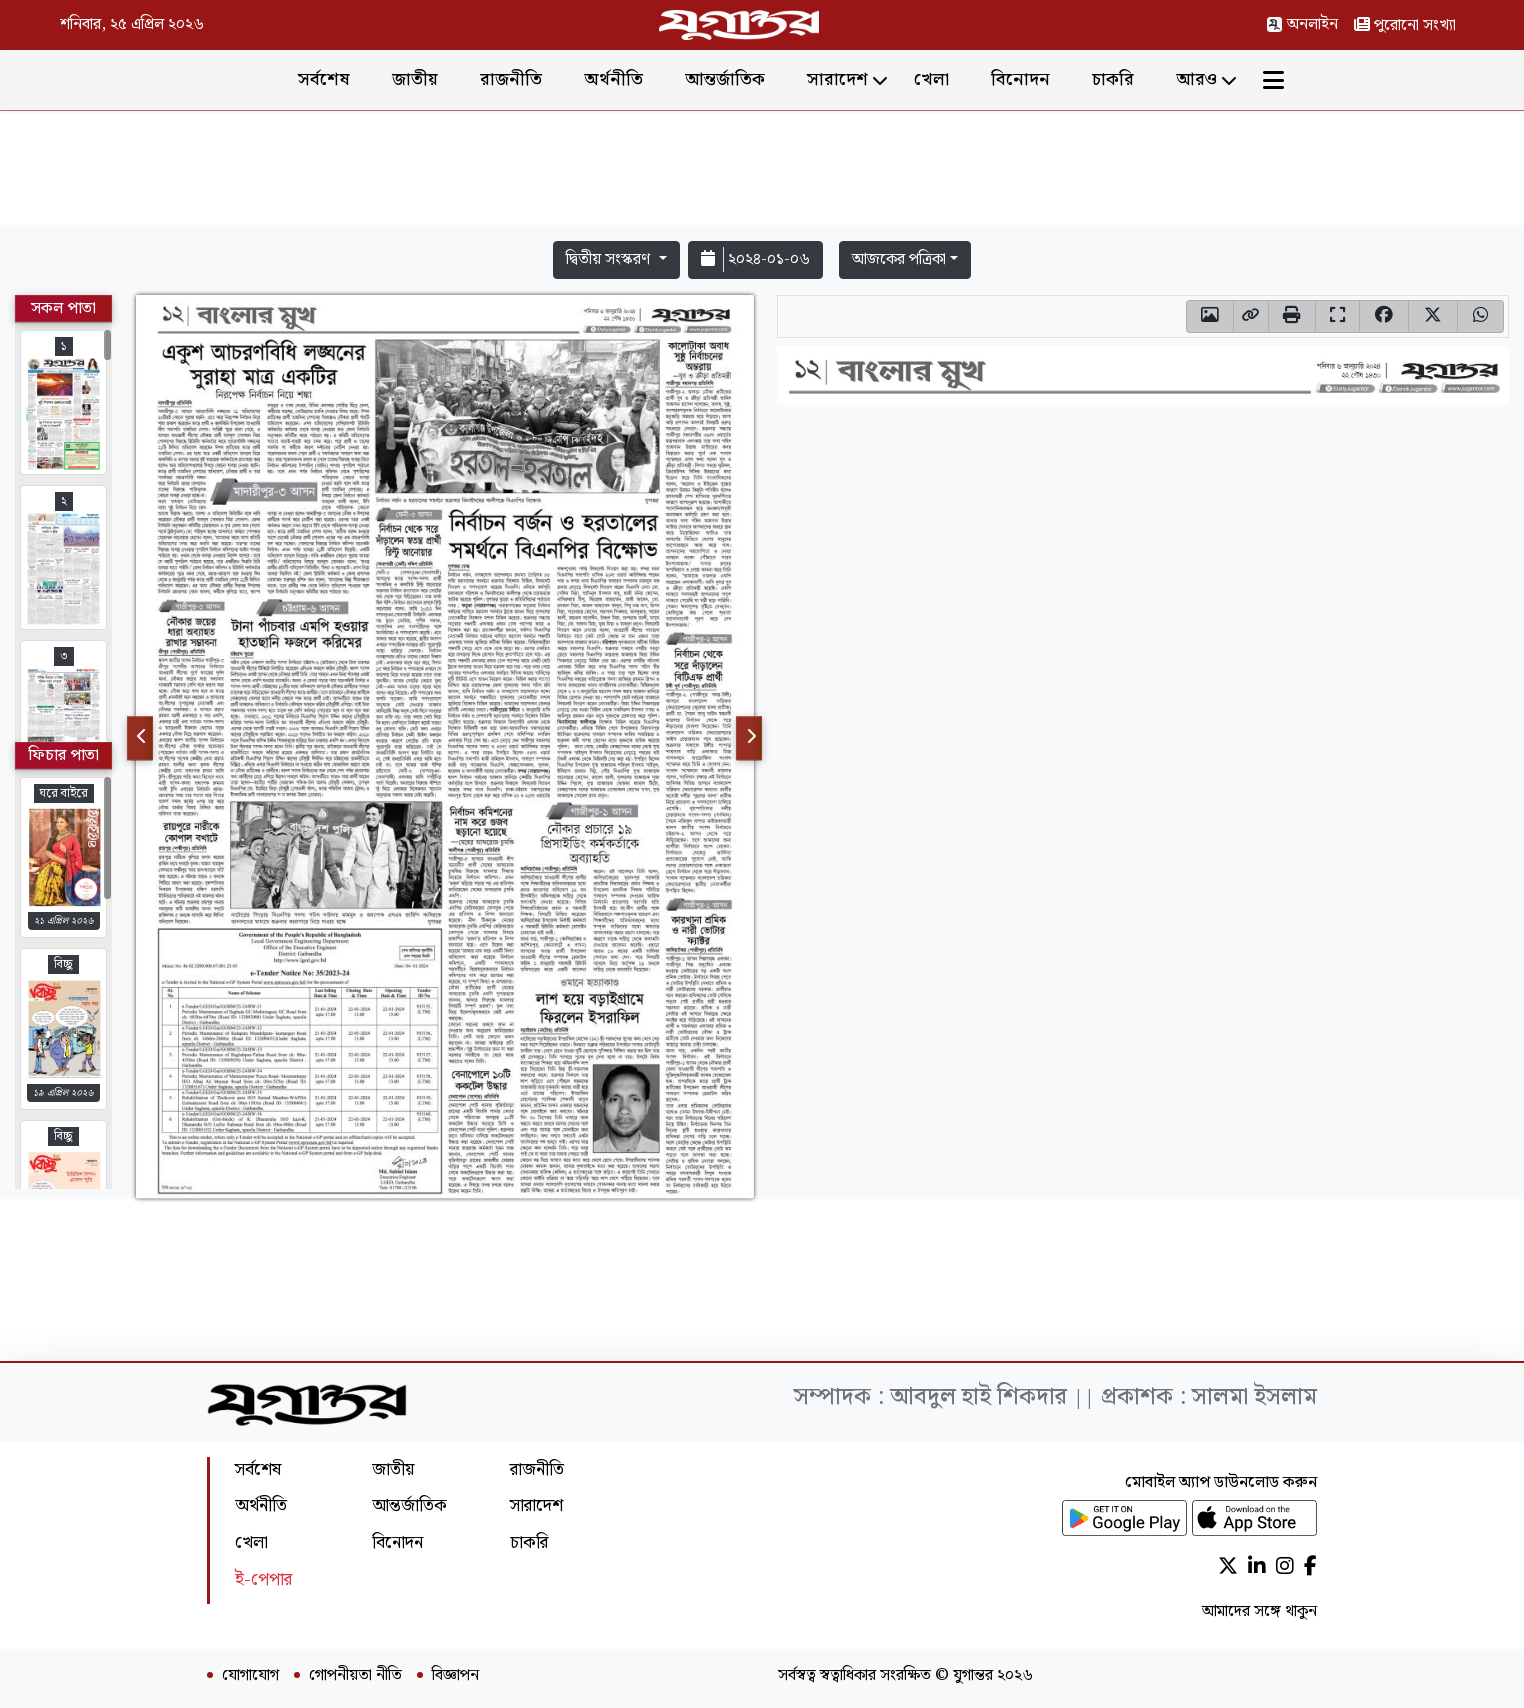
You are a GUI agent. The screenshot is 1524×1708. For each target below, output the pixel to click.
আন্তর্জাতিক (725, 79)
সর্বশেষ (324, 79)
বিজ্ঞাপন (455, 1676)
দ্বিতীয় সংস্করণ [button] (610, 259)
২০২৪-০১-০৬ (755, 259)
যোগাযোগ (250, 1676)
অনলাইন (1302, 24)
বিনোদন (1020, 79)
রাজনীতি (511, 79)
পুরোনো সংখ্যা (1405, 25)
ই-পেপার (263, 1579)
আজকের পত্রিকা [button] (899, 259)
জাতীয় (415, 79)
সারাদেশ (837, 79)
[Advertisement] (762, 172)
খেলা (931, 79)
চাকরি (1113, 79)
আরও (1196, 79)
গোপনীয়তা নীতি (355, 1676)
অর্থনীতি (613, 79)
